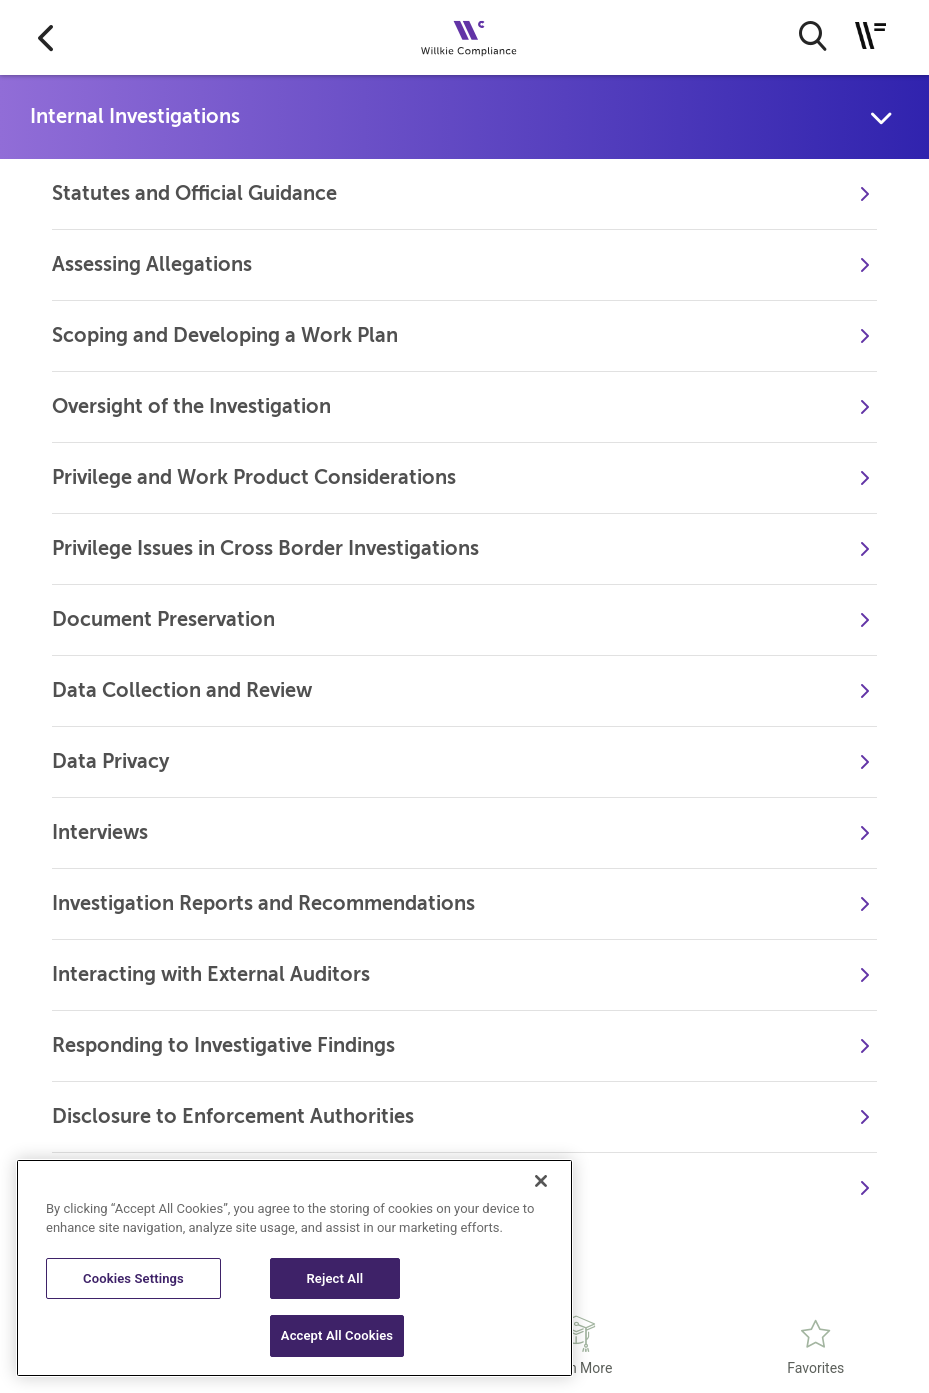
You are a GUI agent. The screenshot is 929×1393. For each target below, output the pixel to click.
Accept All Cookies (337, 1335)
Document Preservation (163, 619)
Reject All (334, 1278)
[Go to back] (45, 37)
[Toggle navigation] (870, 35)
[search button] (812, 36)
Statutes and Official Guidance (194, 193)
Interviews (100, 832)
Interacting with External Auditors (211, 974)
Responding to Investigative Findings (223, 1045)
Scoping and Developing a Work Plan (225, 335)
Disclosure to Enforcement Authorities (233, 1116)
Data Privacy (110, 761)
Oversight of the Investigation (191, 406)
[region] (294, 1268)
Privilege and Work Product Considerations (254, 477)
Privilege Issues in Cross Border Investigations (265, 548)
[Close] (541, 1181)
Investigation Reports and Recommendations (263, 903)
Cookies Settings (133, 1278)
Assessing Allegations (152, 264)
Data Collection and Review (182, 690)
